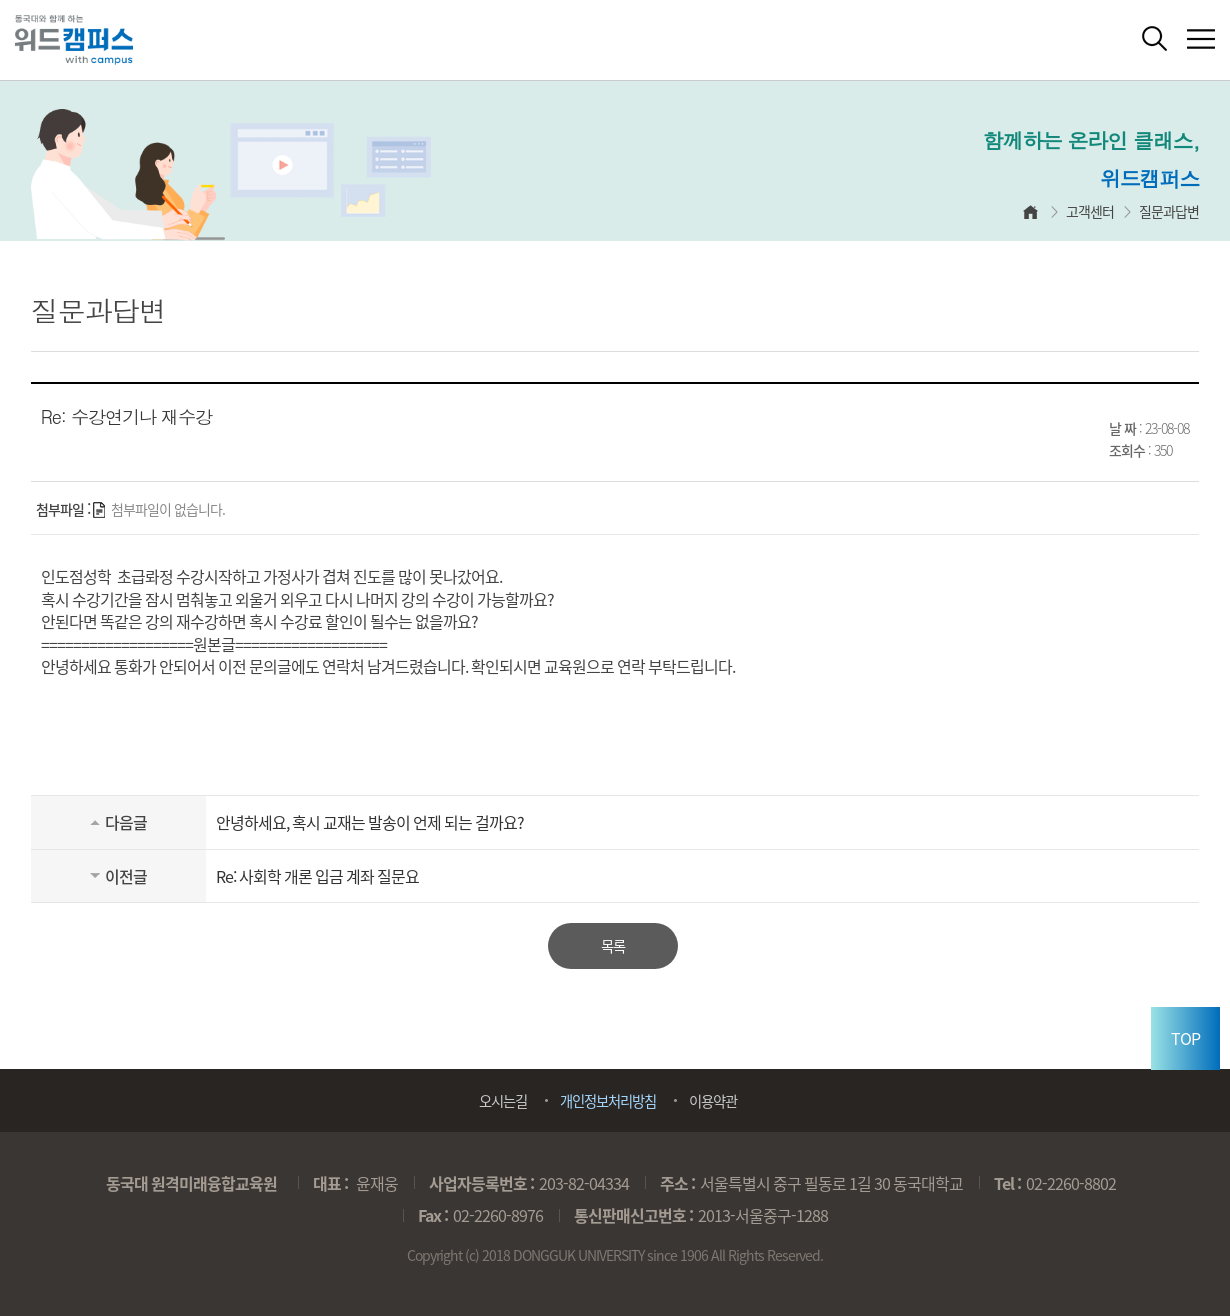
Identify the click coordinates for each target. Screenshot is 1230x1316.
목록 (613, 946)
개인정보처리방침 (608, 1101)
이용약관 (713, 1101)
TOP (1185, 1038)
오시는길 (503, 1101)
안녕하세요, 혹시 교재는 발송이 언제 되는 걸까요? (370, 822)
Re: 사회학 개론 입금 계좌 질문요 (317, 876)
